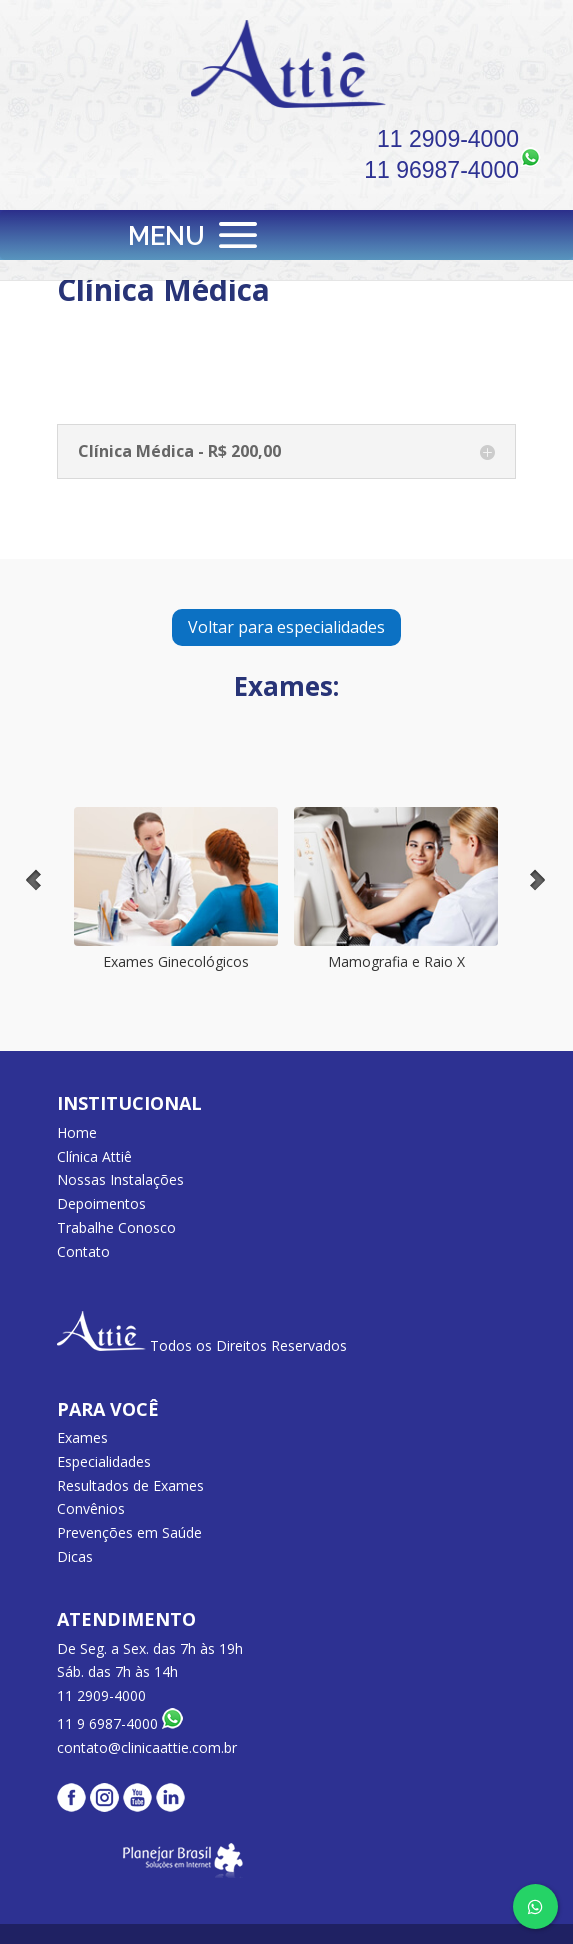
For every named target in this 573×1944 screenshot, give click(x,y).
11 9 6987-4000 (120, 1723)
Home (77, 1132)
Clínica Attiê (94, 1156)
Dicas (75, 1556)
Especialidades (104, 1461)
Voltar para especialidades (286, 627)
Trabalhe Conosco (116, 1227)
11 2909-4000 (448, 139)
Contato (83, 1251)
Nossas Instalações (120, 1179)
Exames (82, 1437)
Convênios (91, 1508)
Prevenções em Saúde (129, 1532)
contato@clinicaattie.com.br (147, 1747)
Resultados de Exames (130, 1485)
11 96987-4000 (441, 170)
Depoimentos (101, 1203)
